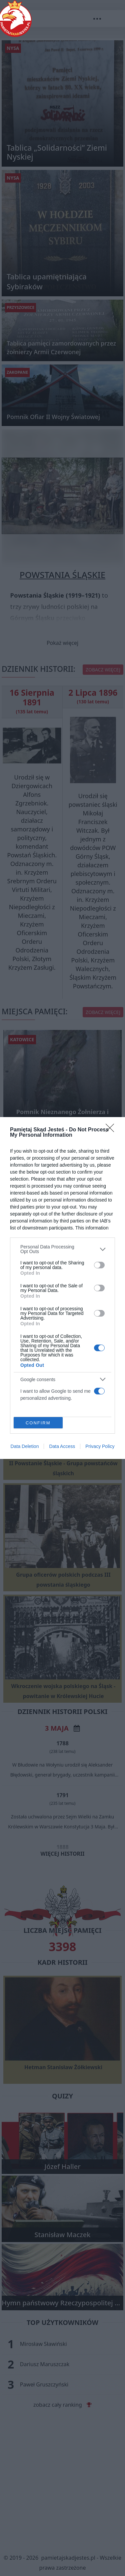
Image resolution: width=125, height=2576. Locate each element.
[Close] (112, 1130)
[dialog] (62, 1288)
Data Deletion (25, 1446)
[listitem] (62, 1249)
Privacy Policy (99, 1446)
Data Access (62, 1446)
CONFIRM (38, 1422)
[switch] (99, 1264)
